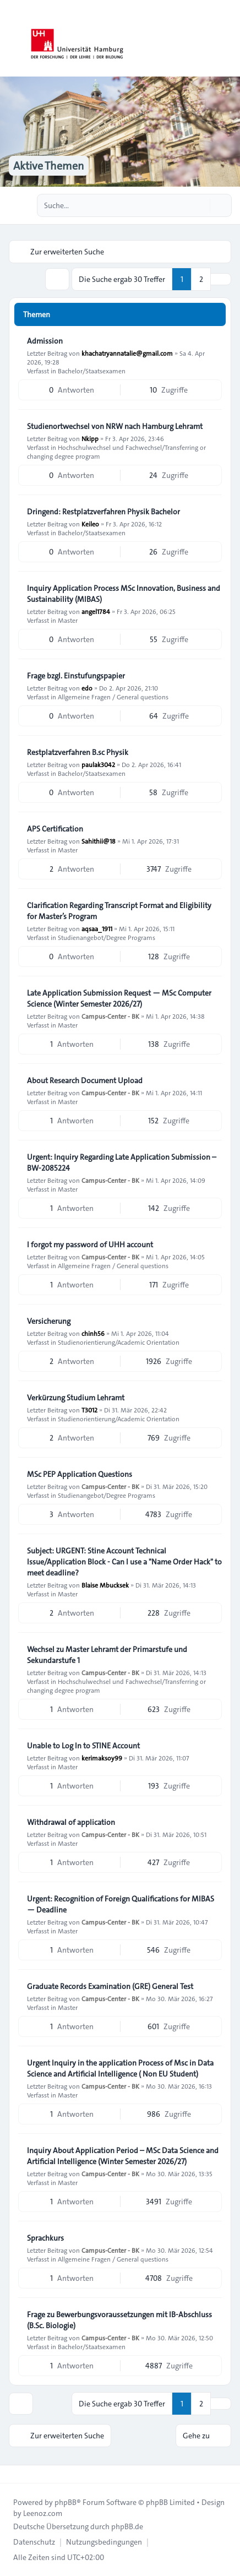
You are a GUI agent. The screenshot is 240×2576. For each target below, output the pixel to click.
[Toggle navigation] (226, 38)
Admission (45, 340)
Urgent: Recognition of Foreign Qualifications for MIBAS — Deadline (120, 1904)
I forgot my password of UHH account (90, 1244)
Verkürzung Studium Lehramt (75, 1397)
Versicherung (48, 1321)
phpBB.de (127, 2526)
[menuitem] (34, 2541)
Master (68, 620)
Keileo (90, 524)
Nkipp (90, 438)
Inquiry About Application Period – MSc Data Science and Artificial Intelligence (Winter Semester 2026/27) (123, 2156)
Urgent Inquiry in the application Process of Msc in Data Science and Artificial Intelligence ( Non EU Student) (120, 2068)
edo (86, 688)
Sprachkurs (45, 2237)
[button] (220, 279)
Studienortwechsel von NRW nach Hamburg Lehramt (115, 426)
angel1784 (95, 611)
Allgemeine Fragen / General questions (113, 697)
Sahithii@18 (98, 841)
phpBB (65, 2502)
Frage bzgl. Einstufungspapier (76, 675)
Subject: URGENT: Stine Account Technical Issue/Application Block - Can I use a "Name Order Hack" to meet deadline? (124, 1561)
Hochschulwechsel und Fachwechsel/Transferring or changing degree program (116, 451)
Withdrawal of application (71, 1822)
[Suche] (200, 205)
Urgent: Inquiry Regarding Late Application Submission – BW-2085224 (121, 1162)
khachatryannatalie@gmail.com (127, 353)
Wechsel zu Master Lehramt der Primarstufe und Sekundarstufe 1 (107, 1655)
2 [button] (201, 279)
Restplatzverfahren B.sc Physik (77, 752)
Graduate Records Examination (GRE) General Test (110, 1986)
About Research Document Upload (85, 1080)
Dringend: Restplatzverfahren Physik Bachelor (103, 511)
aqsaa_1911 (96, 928)
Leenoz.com (42, 2513)
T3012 (89, 1410)
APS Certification (55, 828)
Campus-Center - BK (110, 1016)
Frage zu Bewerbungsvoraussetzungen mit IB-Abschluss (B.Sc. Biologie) (119, 2320)
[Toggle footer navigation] (13, 2474)
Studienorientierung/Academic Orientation (118, 1342)
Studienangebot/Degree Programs (106, 937)
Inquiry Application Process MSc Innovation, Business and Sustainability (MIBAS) (123, 594)
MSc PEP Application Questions (79, 1474)
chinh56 (93, 1333)
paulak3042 (98, 764)
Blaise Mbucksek (105, 1585)
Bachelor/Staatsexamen (92, 371)
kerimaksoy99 (101, 1758)
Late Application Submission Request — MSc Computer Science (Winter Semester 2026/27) (119, 998)
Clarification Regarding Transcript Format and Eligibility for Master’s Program (119, 911)
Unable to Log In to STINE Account (83, 1745)
